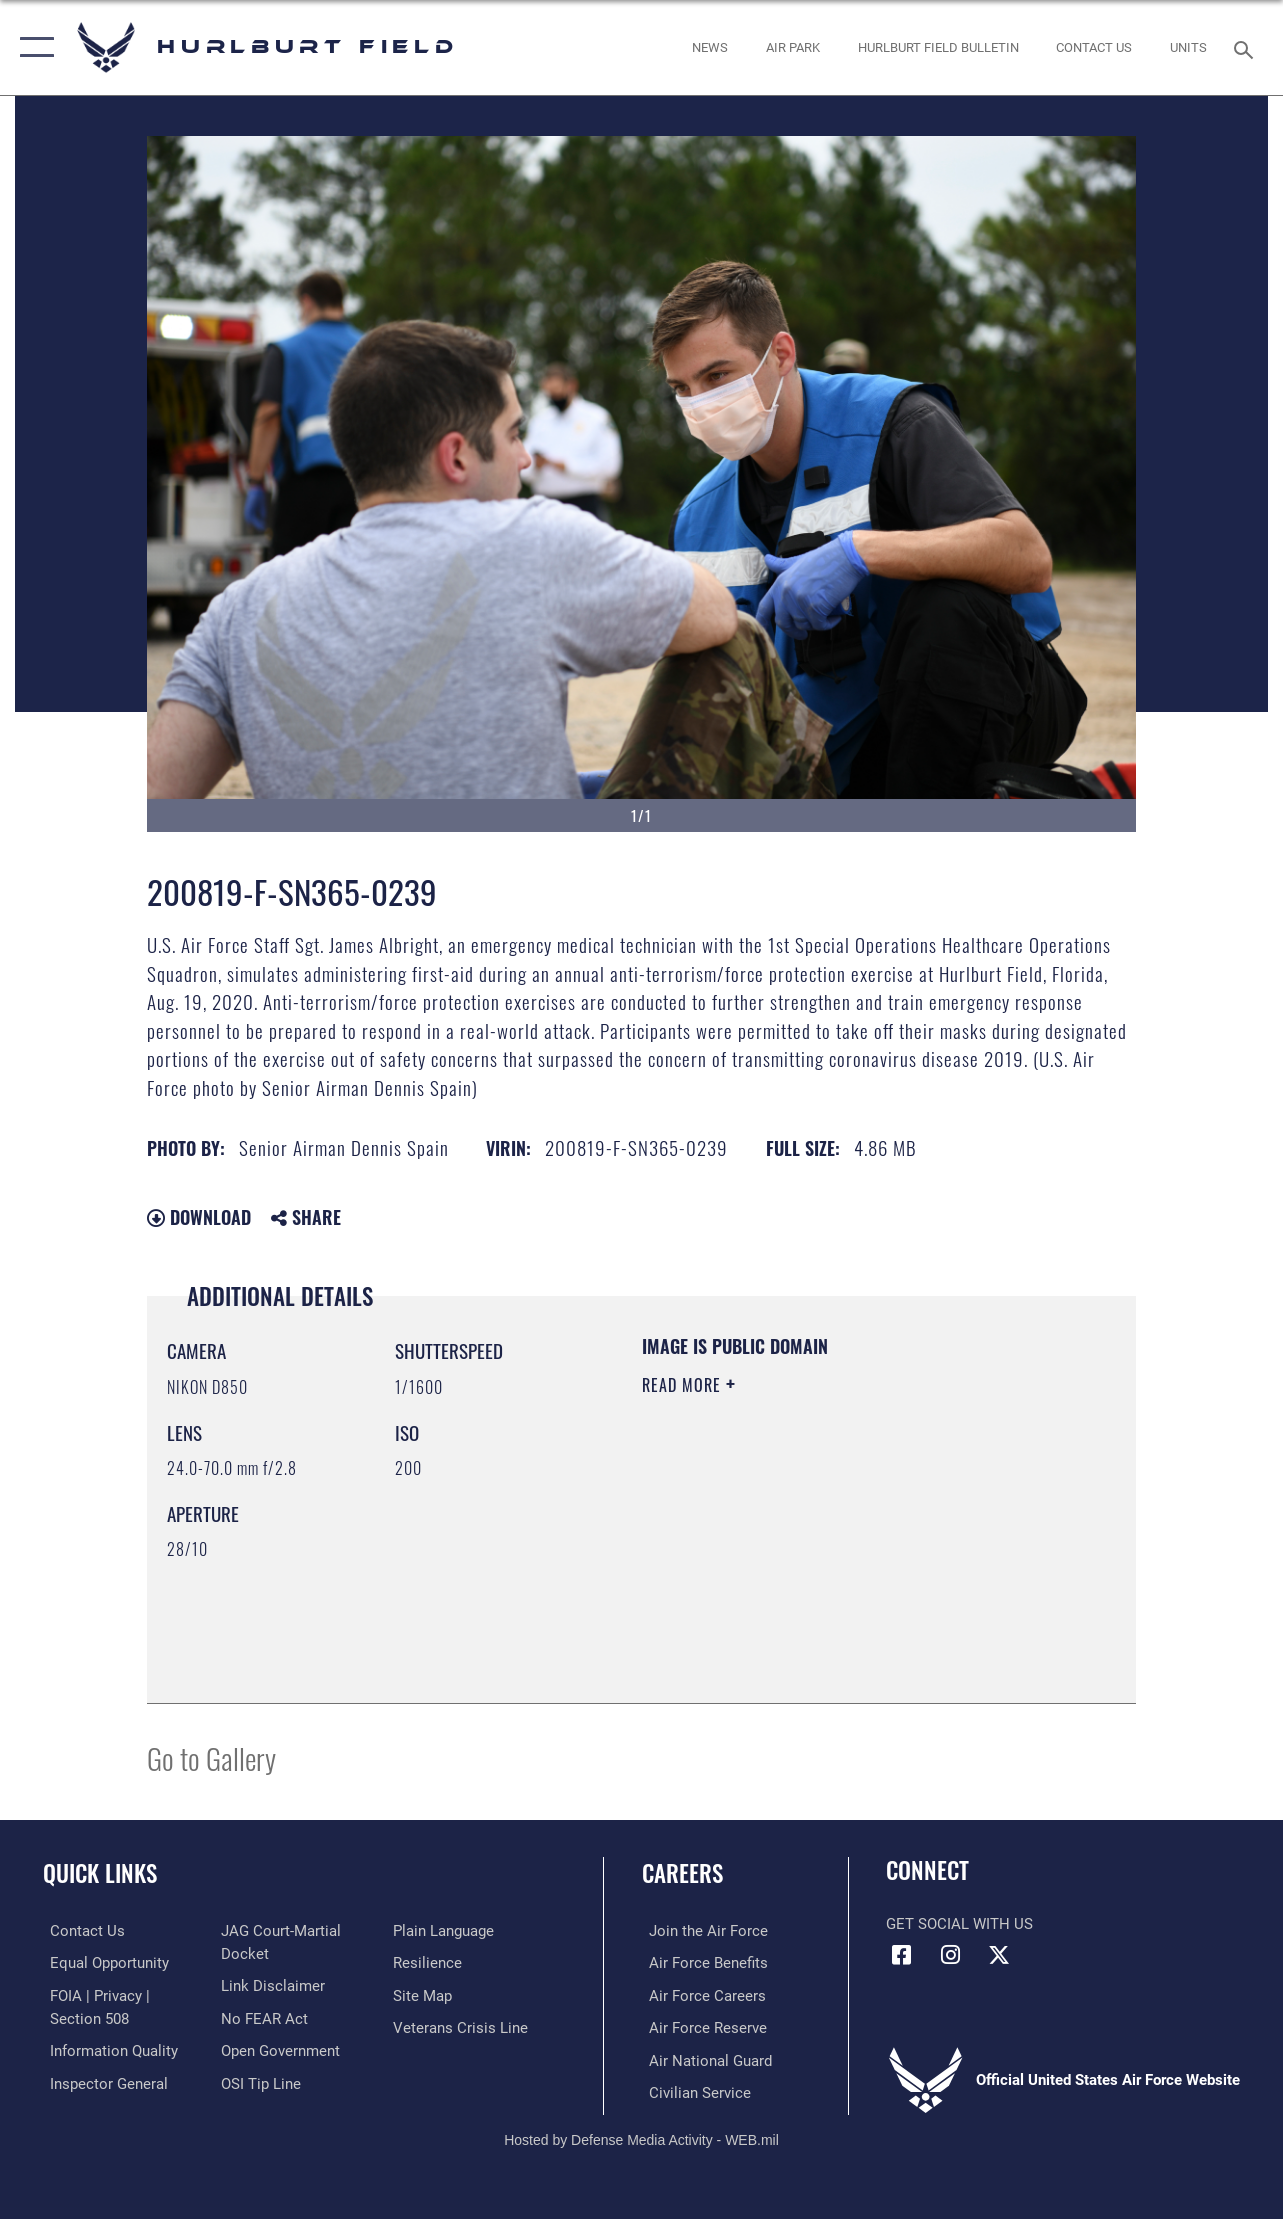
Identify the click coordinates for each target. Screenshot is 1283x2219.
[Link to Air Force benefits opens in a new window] (701, 1963)
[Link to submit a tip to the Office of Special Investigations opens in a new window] (259, 2081)
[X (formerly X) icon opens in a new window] (999, 1955)
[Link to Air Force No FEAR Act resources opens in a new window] (262, 2017)
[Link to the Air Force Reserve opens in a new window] (701, 2026)
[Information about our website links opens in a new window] (271, 1985)
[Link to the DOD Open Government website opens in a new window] (278, 2049)
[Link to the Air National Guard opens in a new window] (703, 2058)
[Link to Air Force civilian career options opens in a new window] (693, 2090)
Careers (682, 1873)
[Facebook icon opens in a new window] (901, 1955)
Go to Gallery (211, 1757)
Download (199, 1217)
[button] (32, 47)
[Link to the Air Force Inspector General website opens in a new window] (102, 2081)
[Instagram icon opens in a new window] (950, 1955)
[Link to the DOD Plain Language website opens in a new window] (445, 1931)
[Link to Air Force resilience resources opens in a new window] (429, 1963)
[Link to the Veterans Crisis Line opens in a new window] (462, 2026)
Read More (684, 1385)
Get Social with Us (959, 1924)
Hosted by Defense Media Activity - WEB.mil (641, 2136)
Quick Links (100, 1873)
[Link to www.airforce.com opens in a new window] (701, 1931)
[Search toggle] (1247, 47)
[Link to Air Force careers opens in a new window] (700, 1994)
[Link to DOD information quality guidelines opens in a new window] (107, 2049)
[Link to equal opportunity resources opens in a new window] (102, 1963)
